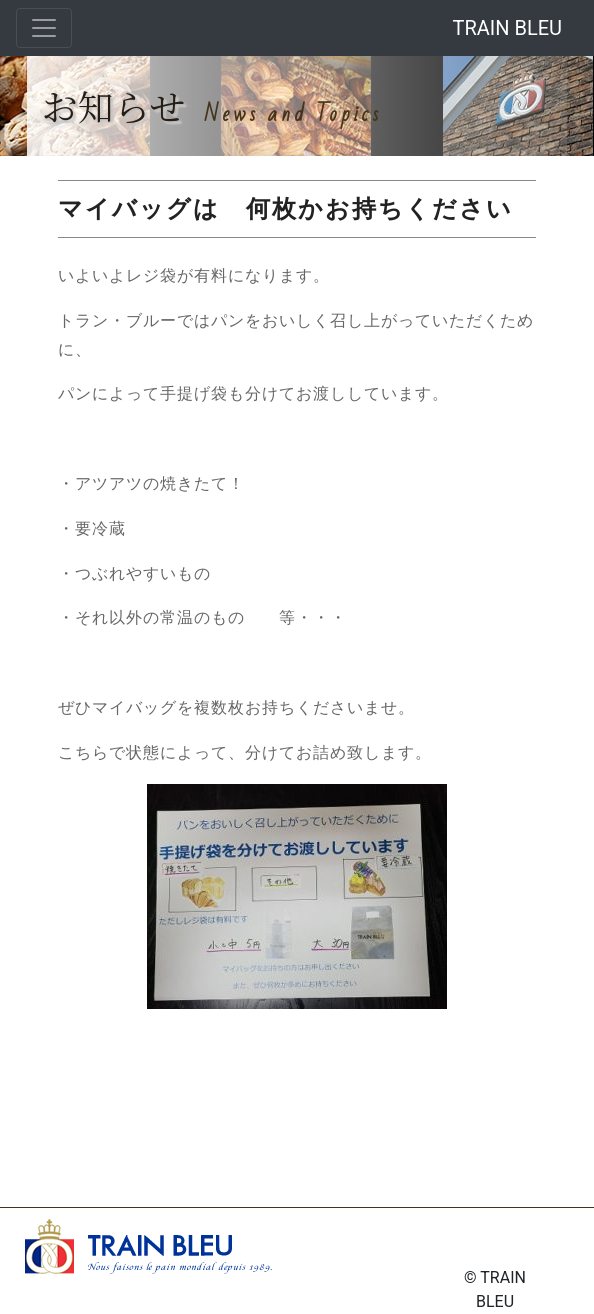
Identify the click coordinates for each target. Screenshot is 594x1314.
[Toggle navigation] (44, 28)
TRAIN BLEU (507, 28)
